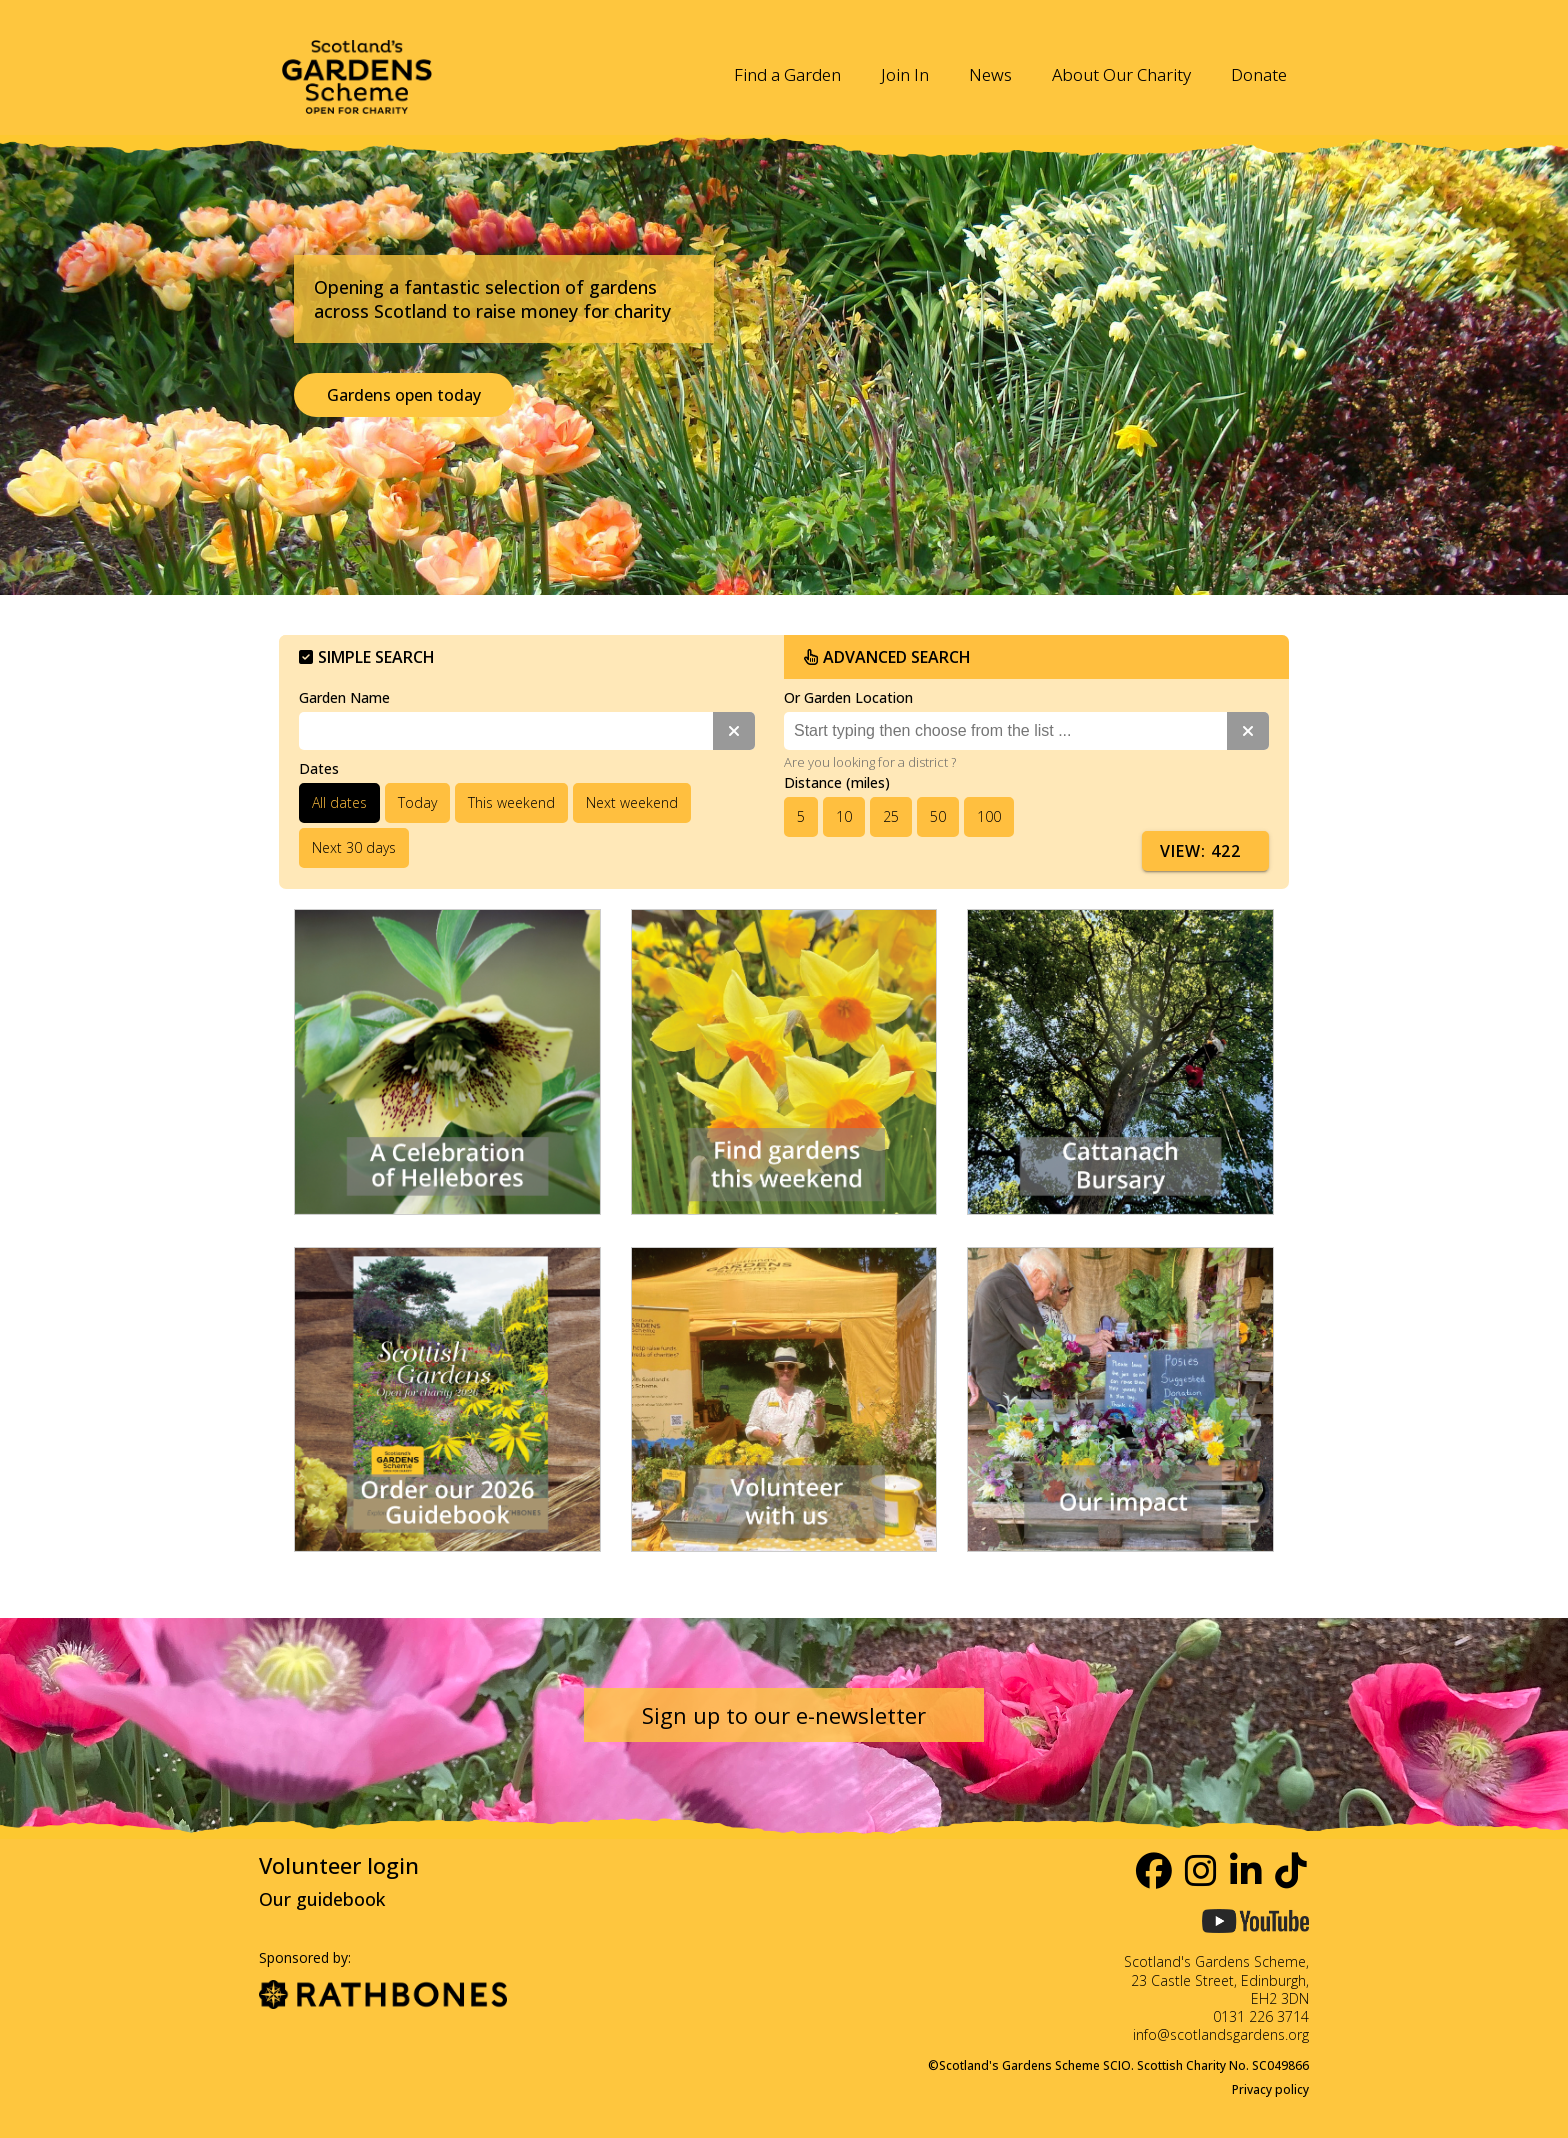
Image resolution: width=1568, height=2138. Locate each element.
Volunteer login (339, 1865)
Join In (905, 74)
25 (891, 816)
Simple (367, 657)
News (990, 74)
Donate (1259, 74)
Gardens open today (404, 395)
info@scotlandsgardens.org (1221, 2034)
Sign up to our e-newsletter (784, 1715)
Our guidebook (322, 1899)
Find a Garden (787, 74)
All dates (339, 802)
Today (417, 802)
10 (844, 816)
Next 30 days (354, 847)
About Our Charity (1121, 74)
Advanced (887, 657)
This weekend (511, 802)
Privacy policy (1270, 2089)
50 (938, 816)
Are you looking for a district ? (870, 762)
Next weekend (632, 802)
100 (989, 816)
